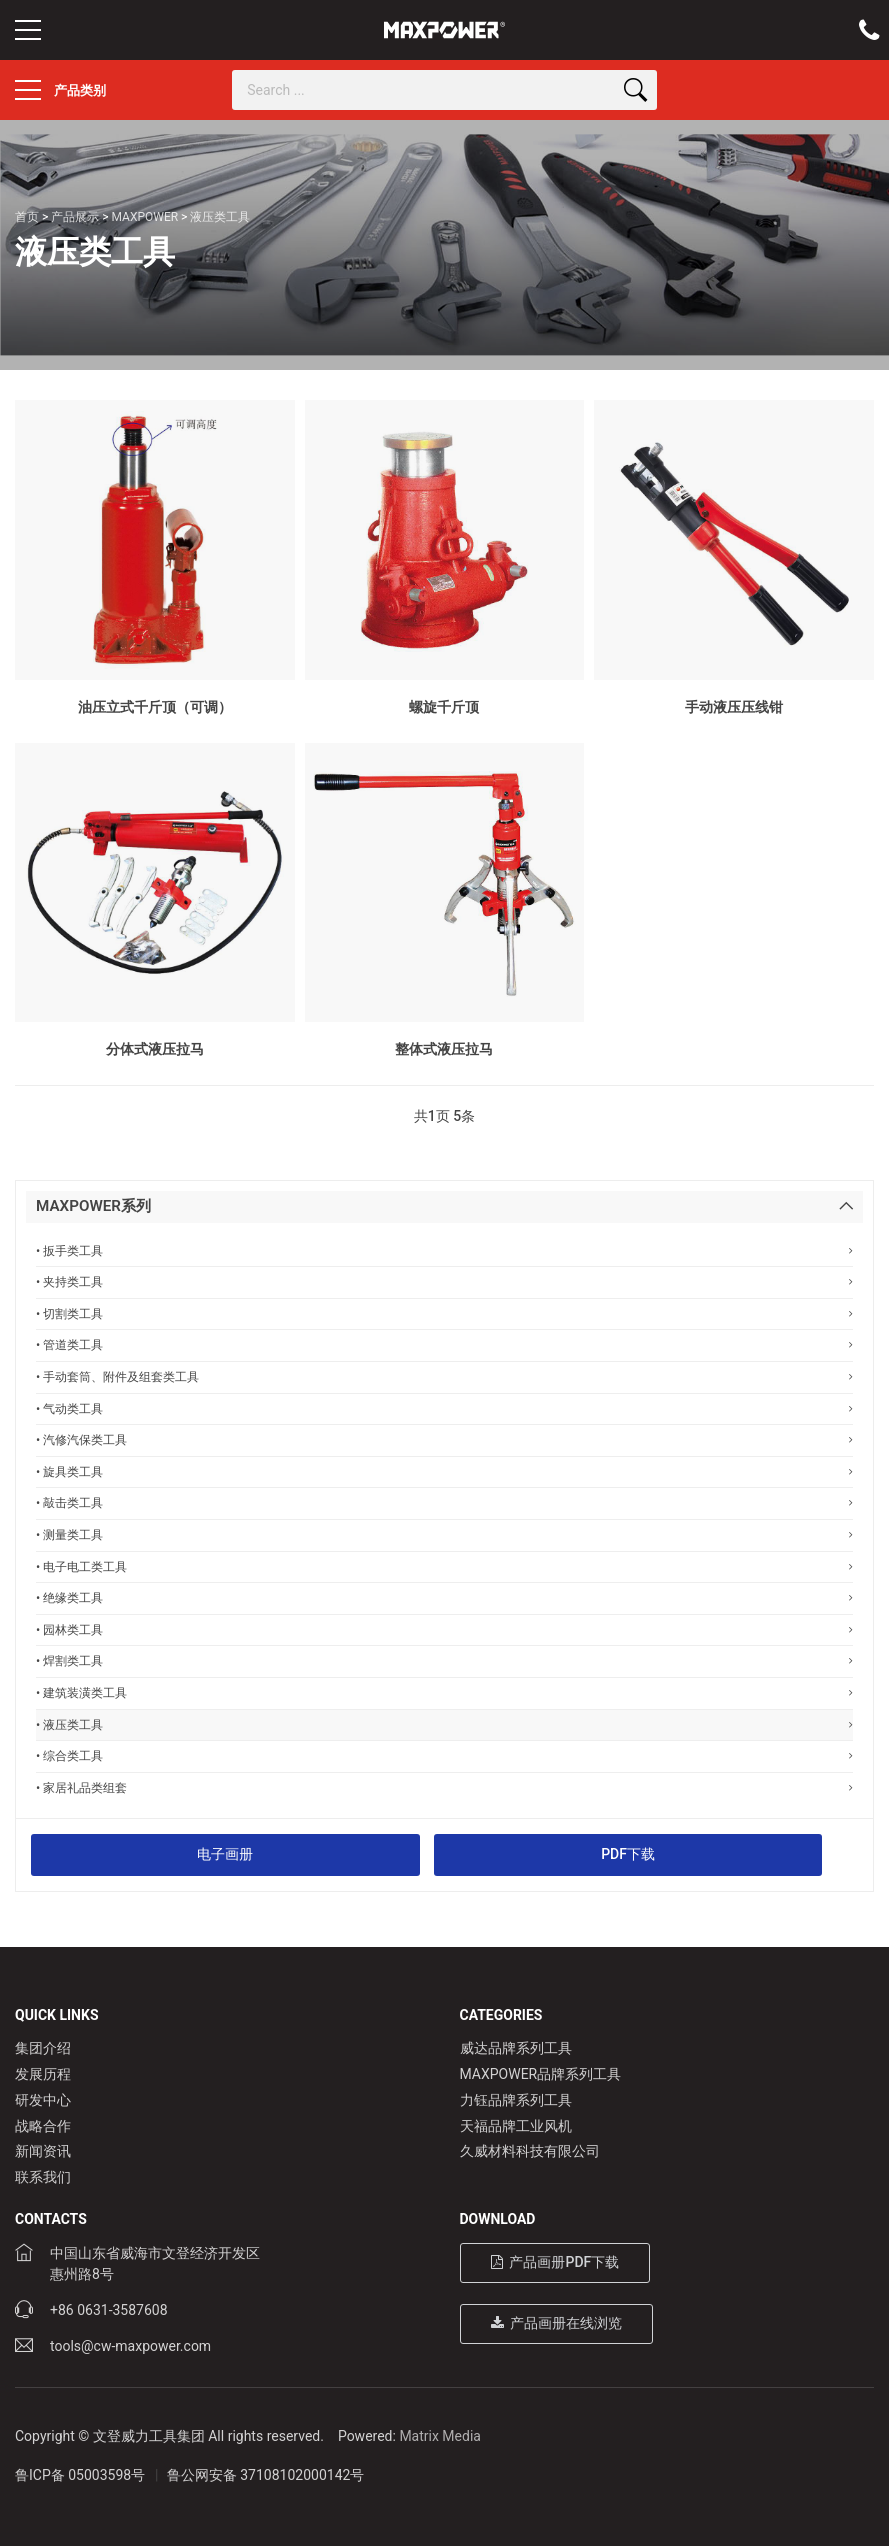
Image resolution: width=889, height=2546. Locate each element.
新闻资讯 (43, 2151)
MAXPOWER (144, 217)
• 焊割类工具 (444, 1660)
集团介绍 (43, 2048)
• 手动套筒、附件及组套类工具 (444, 1376)
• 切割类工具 (444, 1313)
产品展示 (75, 217)
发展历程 (43, 2074)
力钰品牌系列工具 (516, 2100)
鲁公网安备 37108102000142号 (266, 2475)
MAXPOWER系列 (93, 1206)
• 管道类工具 (444, 1344)
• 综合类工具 (444, 1755)
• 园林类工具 (444, 1629)
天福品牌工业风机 (516, 2126)
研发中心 (43, 2100)
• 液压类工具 (444, 1724)
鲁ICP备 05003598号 (80, 2475)
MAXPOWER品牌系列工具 (541, 2074)
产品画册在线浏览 (557, 2323)
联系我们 (43, 2177)
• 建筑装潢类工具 (444, 1692)
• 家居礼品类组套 (444, 1787)
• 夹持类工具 (444, 1281)
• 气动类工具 (444, 1408)
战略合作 (43, 2126)
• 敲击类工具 (444, 1502)
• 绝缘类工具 (444, 1597)
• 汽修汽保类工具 (444, 1439)
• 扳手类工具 (444, 1250)
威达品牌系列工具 (516, 2048)
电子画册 (225, 1854)
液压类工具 (220, 217)
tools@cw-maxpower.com (130, 2346)
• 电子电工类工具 (444, 1566)
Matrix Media (440, 2436)
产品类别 (60, 90)
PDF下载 (628, 1854)
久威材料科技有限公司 (530, 2151)
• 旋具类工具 (444, 1471)
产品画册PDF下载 (555, 2262)
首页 (27, 217)
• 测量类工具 (444, 1534)
